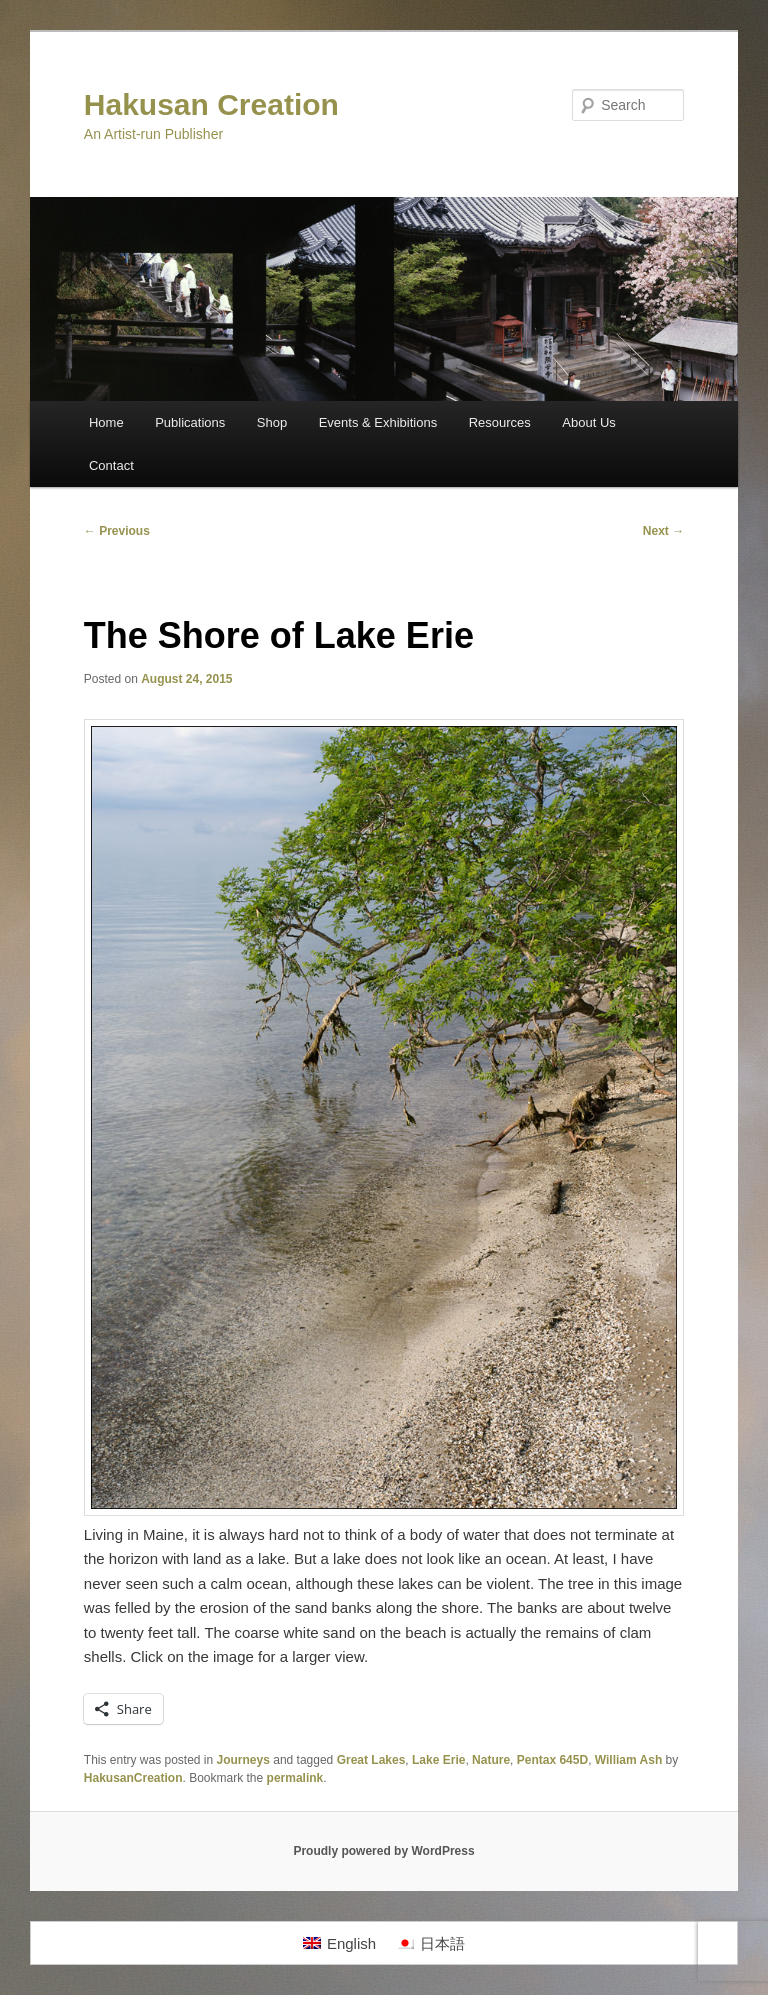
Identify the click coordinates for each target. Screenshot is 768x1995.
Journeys (243, 1760)
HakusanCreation (133, 1778)
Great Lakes (371, 1760)
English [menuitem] (351, 1943)
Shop (272, 422)
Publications (190, 422)
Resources (500, 422)
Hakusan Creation (211, 104)
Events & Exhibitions (378, 422)
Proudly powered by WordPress (383, 1851)
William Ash (628, 1760)
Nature (491, 1760)
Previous (117, 531)
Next (663, 531)
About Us (588, 422)
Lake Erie (438, 1760)
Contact (111, 465)
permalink (295, 1778)
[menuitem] (339, 1943)
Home (106, 422)
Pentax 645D (552, 1760)
